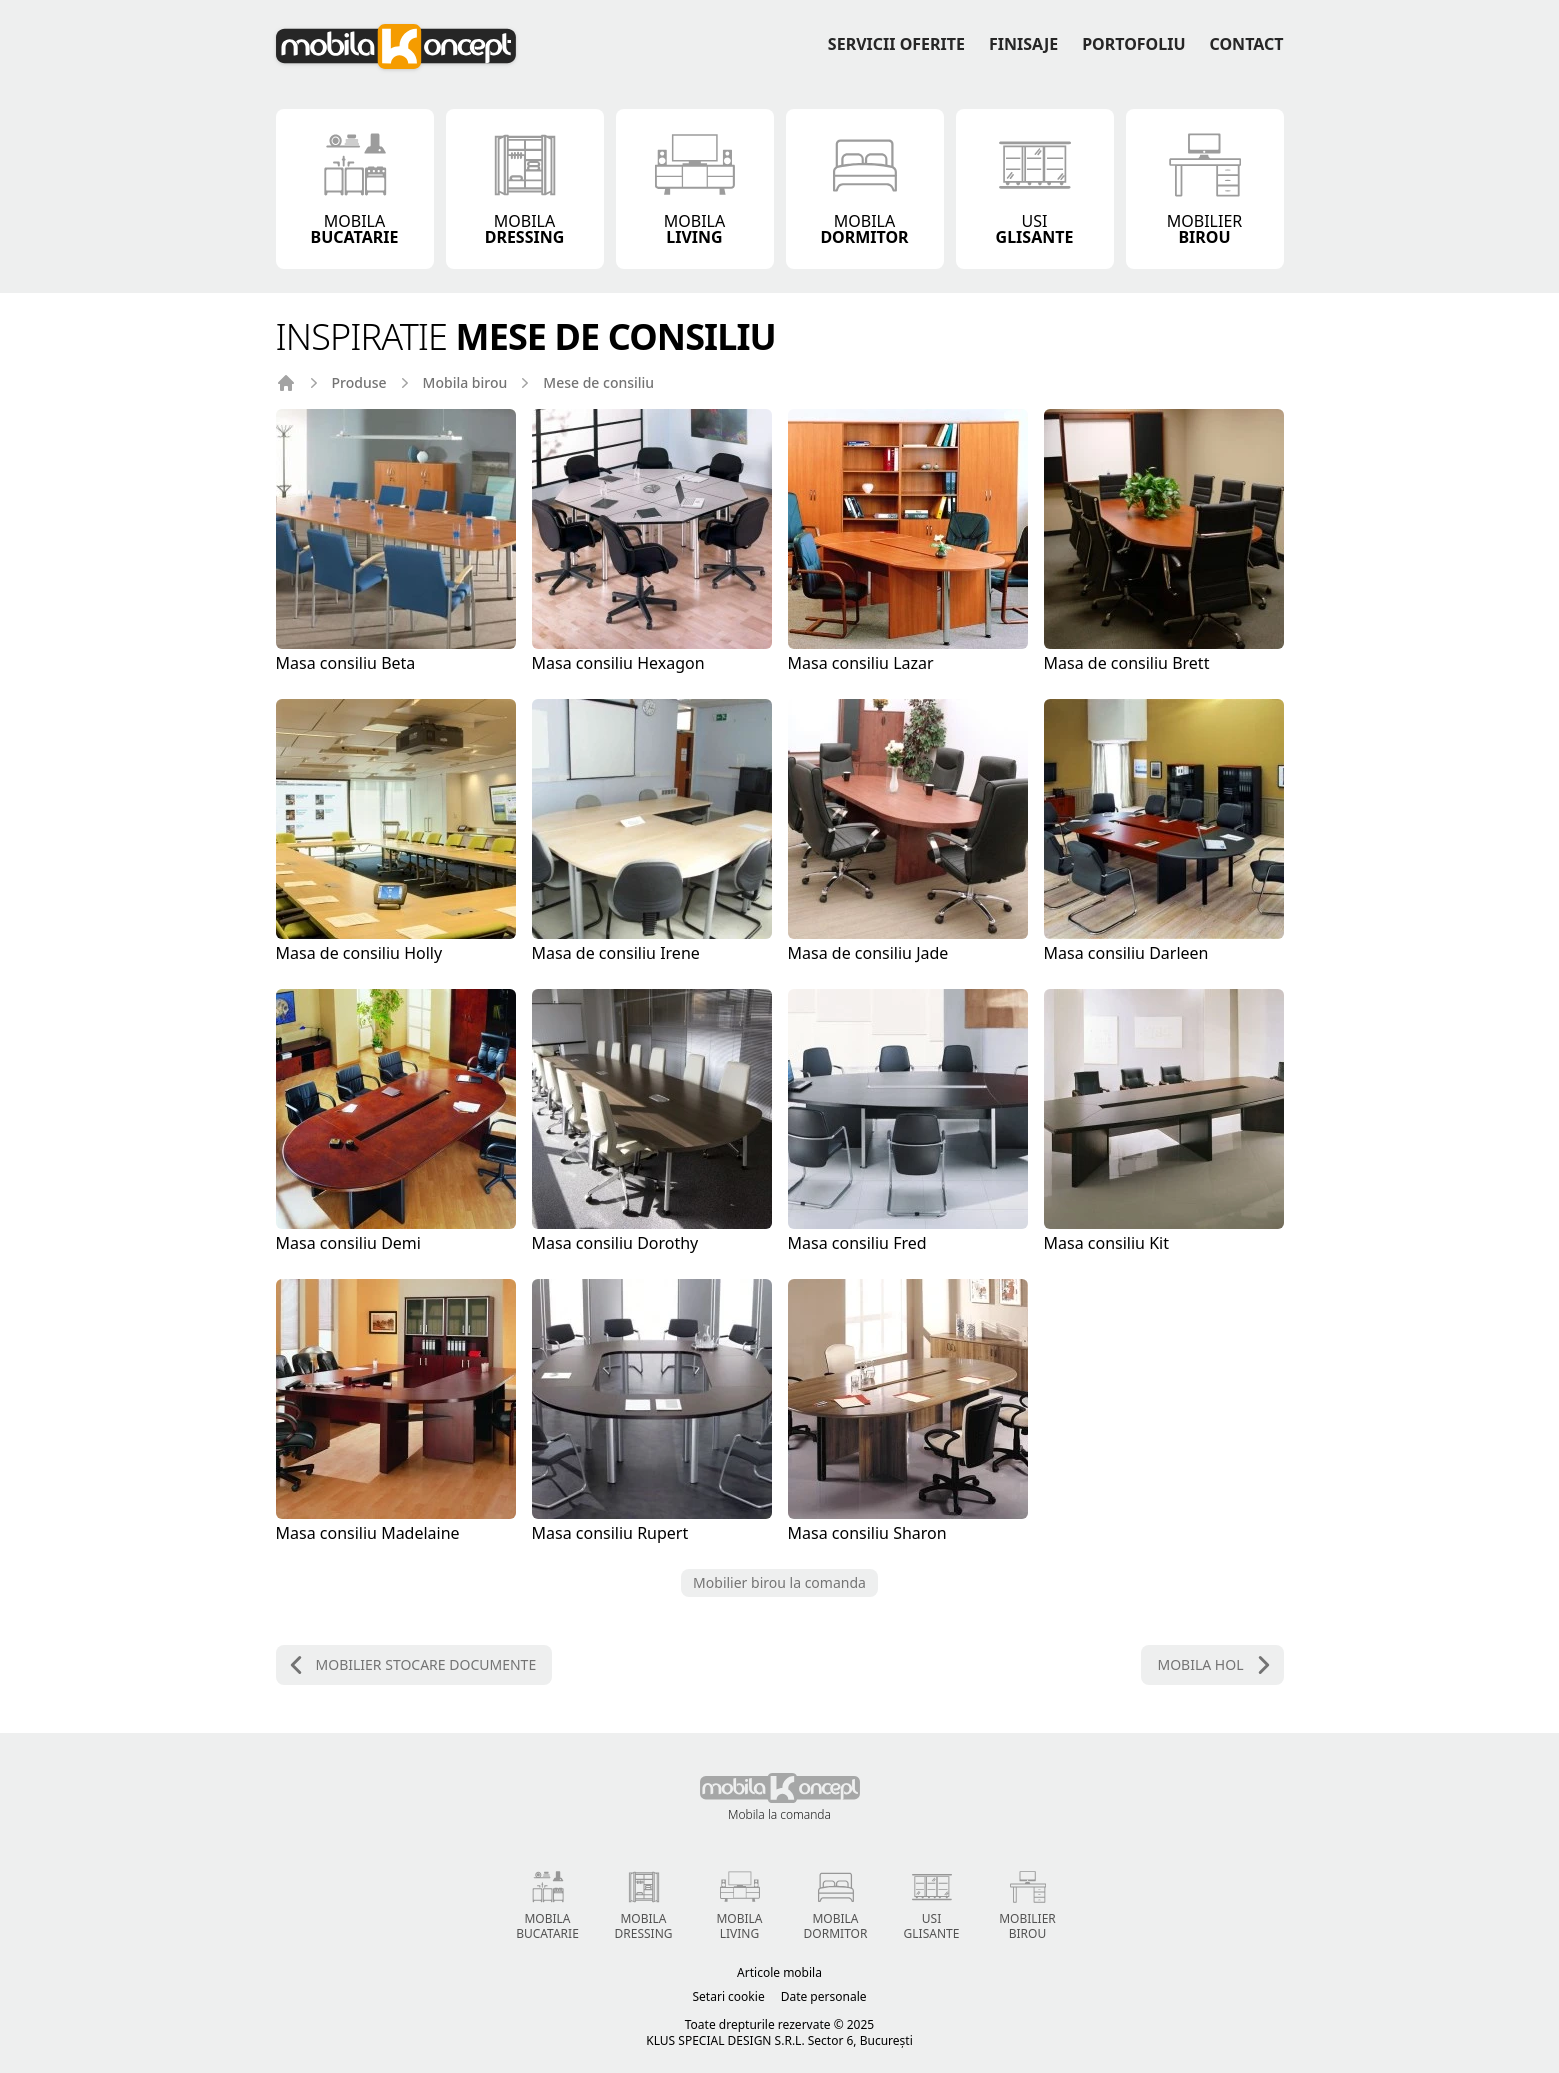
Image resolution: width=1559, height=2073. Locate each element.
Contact (1247, 44)
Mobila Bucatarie (547, 1902)
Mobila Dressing (644, 1902)
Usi (1035, 186)
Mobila (355, 186)
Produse (359, 382)
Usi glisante (932, 1902)
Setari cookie (729, 1997)
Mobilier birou (1027, 1902)
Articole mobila (779, 1973)
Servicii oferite (896, 44)
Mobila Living (740, 1902)
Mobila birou (465, 382)
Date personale (824, 1997)
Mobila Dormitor (836, 1902)
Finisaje (1023, 44)
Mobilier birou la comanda (779, 1582)
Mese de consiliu (598, 382)
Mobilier (1205, 186)
